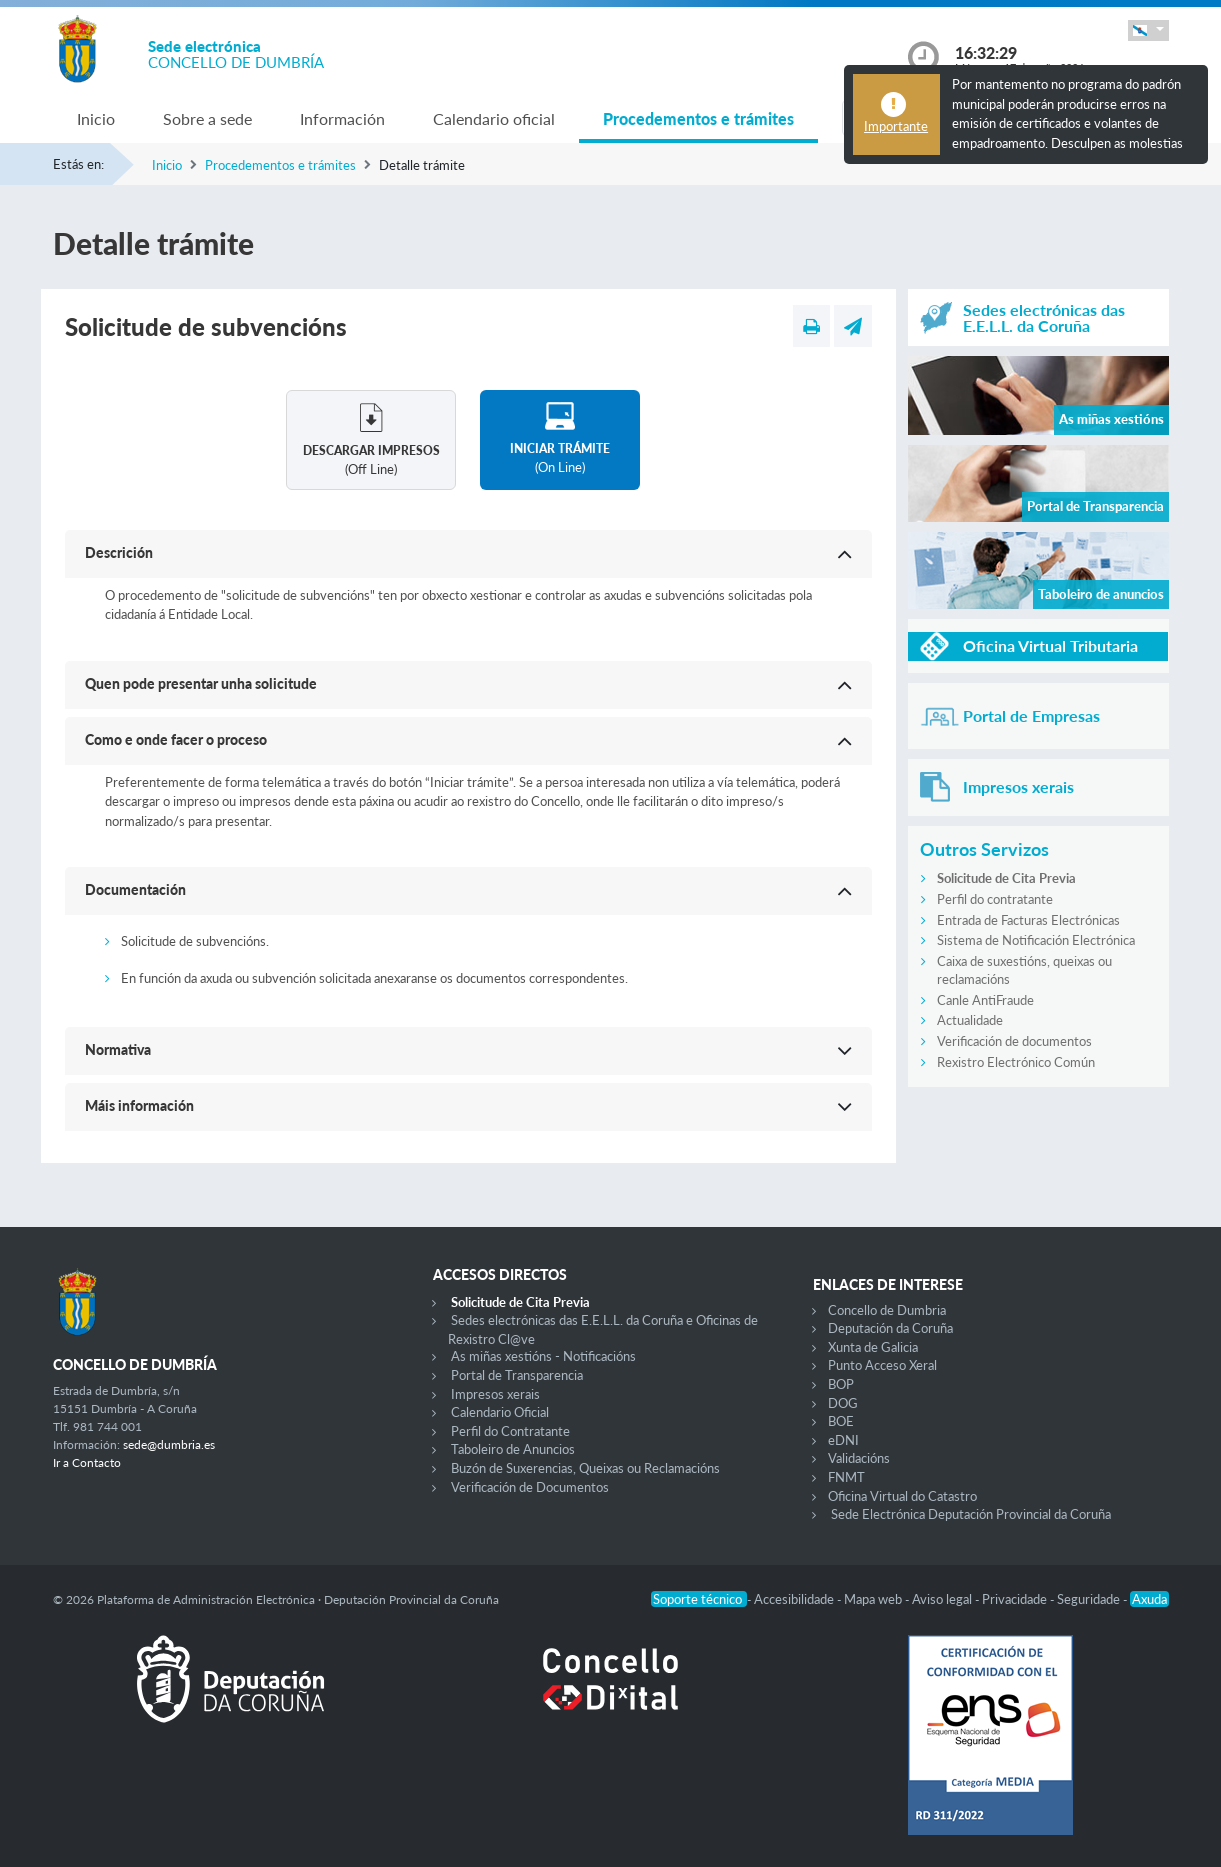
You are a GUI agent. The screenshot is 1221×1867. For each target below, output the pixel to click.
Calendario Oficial (500, 1412)
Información (342, 118)
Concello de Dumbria (887, 1310)
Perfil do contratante (995, 899)
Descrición (119, 552)
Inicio (96, 118)
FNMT (846, 1477)
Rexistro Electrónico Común (1016, 1062)
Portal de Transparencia (517, 1375)
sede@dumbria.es (169, 1444)
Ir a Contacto (87, 1462)
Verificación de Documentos (530, 1487)
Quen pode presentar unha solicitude (201, 683)
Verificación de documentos (1014, 1041)
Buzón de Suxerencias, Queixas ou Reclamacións (585, 1468)
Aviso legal (943, 1599)
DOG (843, 1403)
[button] (1148, 30)
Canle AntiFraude (985, 1000)
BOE (841, 1421)
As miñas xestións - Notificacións (543, 1356)
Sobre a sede (207, 118)
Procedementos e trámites (698, 118)
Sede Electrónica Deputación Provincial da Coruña (971, 1514)
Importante (896, 126)
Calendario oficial (494, 118)
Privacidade (1016, 1599)
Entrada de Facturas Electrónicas (1028, 920)
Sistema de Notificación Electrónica (1036, 940)
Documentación (135, 889)
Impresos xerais (495, 1394)
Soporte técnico (699, 1599)
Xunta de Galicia (873, 1347)
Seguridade (1090, 1599)
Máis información (139, 1105)
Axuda (1149, 1599)
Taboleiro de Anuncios (513, 1449)
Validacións (859, 1458)
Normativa (118, 1049)
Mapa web (874, 1599)
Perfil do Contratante (510, 1431)
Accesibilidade (795, 1599)
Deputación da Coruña (890, 1328)
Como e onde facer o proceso (176, 739)
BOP (841, 1384)
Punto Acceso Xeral (882, 1365)
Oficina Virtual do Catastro (902, 1496)
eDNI (843, 1440)
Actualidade (970, 1020)
